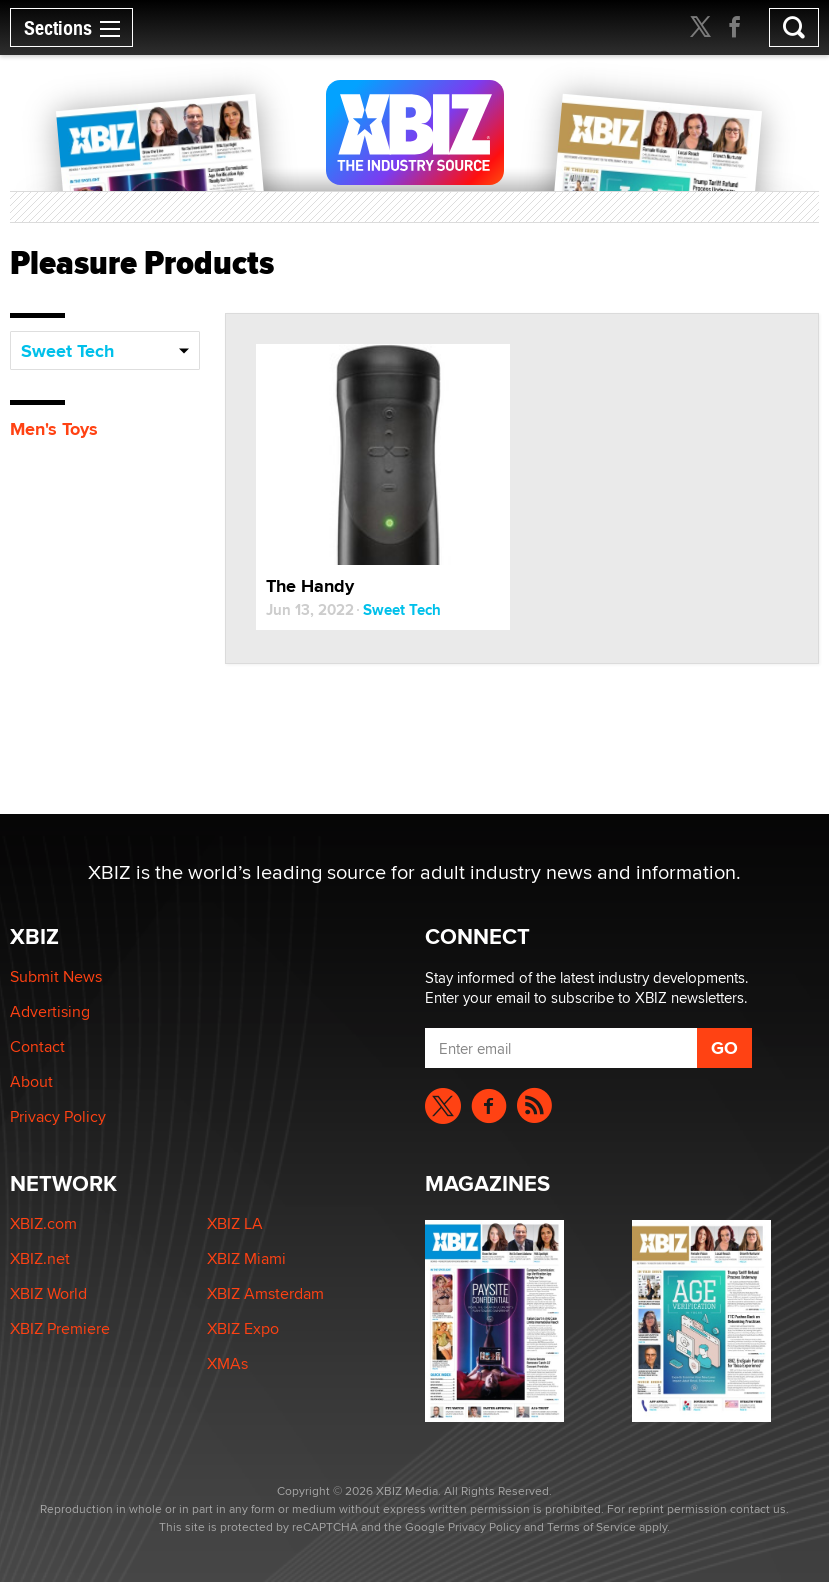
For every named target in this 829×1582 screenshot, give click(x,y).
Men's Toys (54, 429)
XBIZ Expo (243, 1328)
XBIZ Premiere (60, 1328)
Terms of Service (591, 1526)
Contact (37, 1046)
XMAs (227, 1363)
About (31, 1081)
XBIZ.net (40, 1258)
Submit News (56, 976)
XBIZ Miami (246, 1258)
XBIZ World (48, 1293)
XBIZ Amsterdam (265, 1293)
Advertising (50, 1011)
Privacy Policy (58, 1116)
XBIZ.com (43, 1223)
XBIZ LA (235, 1223)
